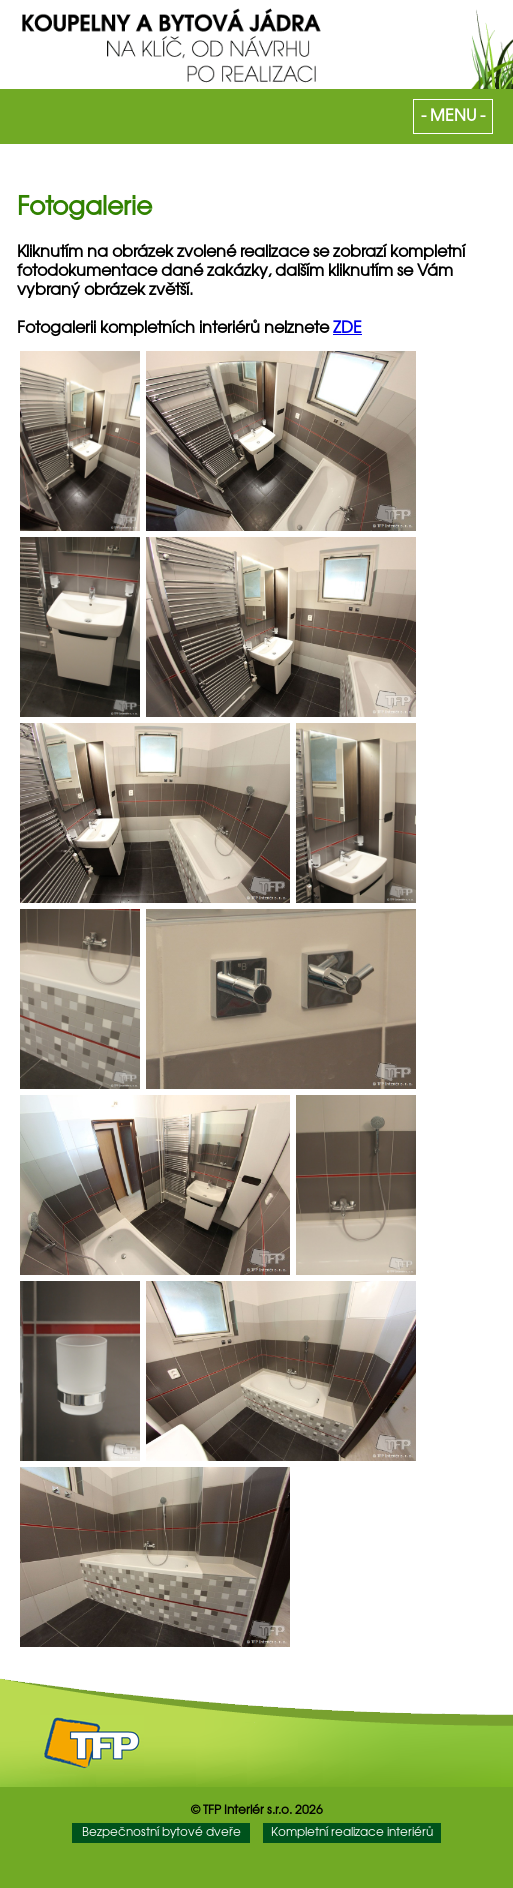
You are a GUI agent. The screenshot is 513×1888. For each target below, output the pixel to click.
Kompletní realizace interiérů (352, 1832)
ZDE (347, 328)
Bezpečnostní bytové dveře (161, 1832)
